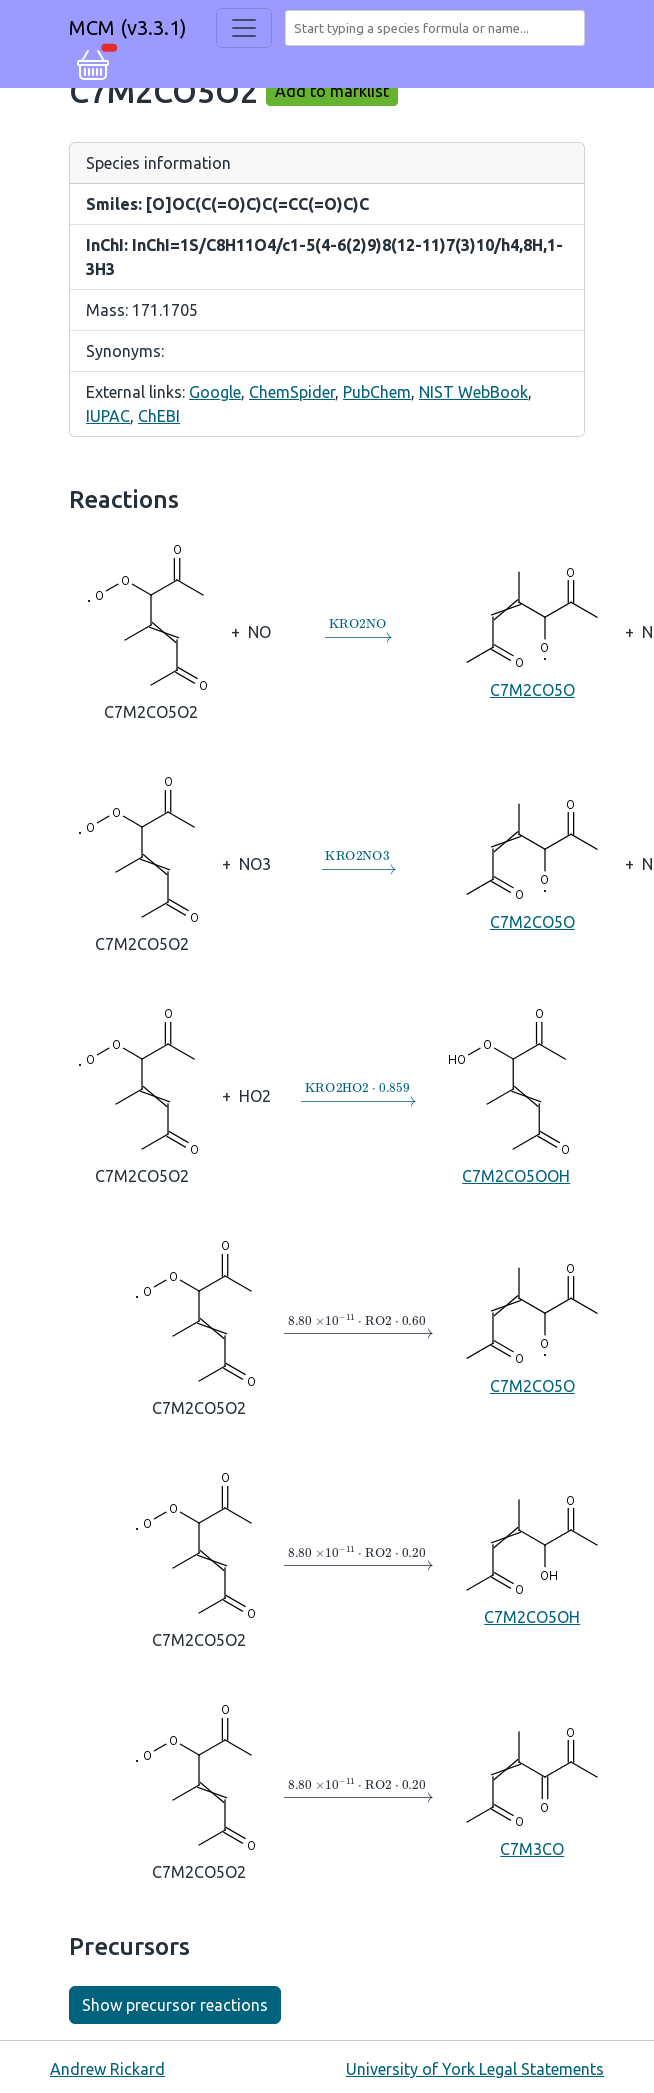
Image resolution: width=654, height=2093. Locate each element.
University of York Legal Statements (475, 2069)
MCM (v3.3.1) (128, 27)
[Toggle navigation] (244, 28)
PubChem (377, 392)
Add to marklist (332, 91)
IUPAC (108, 416)
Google (215, 392)
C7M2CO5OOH (516, 1094)
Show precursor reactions (175, 2005)
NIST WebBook (473, 392)
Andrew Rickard (107, 2069)
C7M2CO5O (532, 630)
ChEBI (159, 416)
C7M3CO (532, 1790)
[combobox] (439, 28)
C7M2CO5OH (532, 1558)
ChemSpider (292, 392)
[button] (93, 62)
